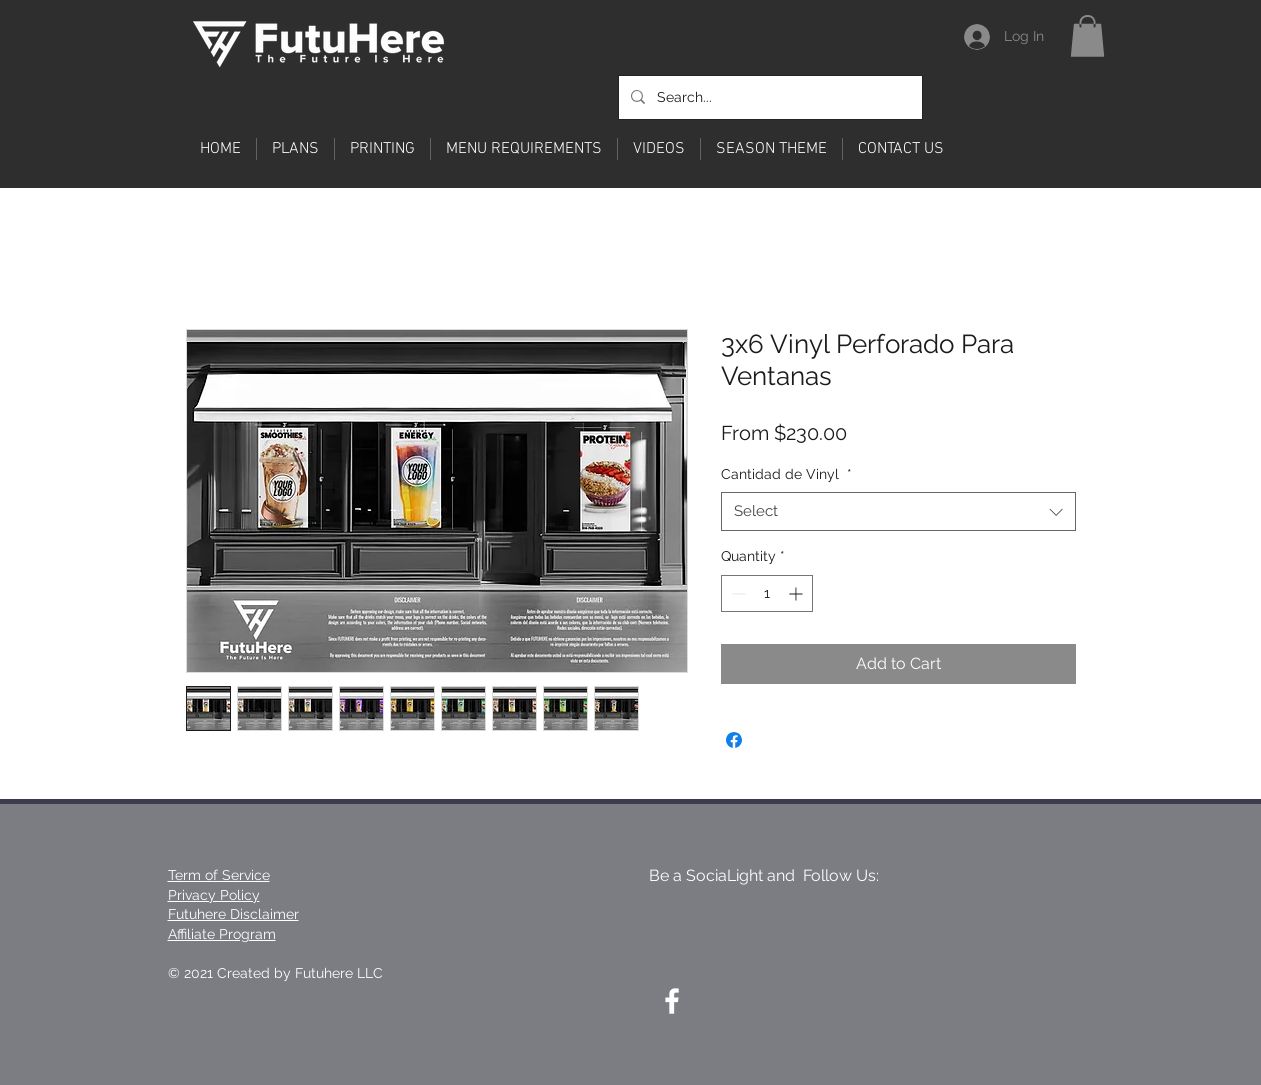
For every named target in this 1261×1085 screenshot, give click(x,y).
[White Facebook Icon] (672, 1001)
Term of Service (219, 875)
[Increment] (797, 593)
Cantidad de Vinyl (786, 474)
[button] (1087, 36)
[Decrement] (736, 593)
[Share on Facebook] (734, 740)
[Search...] (768, 97)
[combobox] (898, 511)
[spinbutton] (767, 593)
